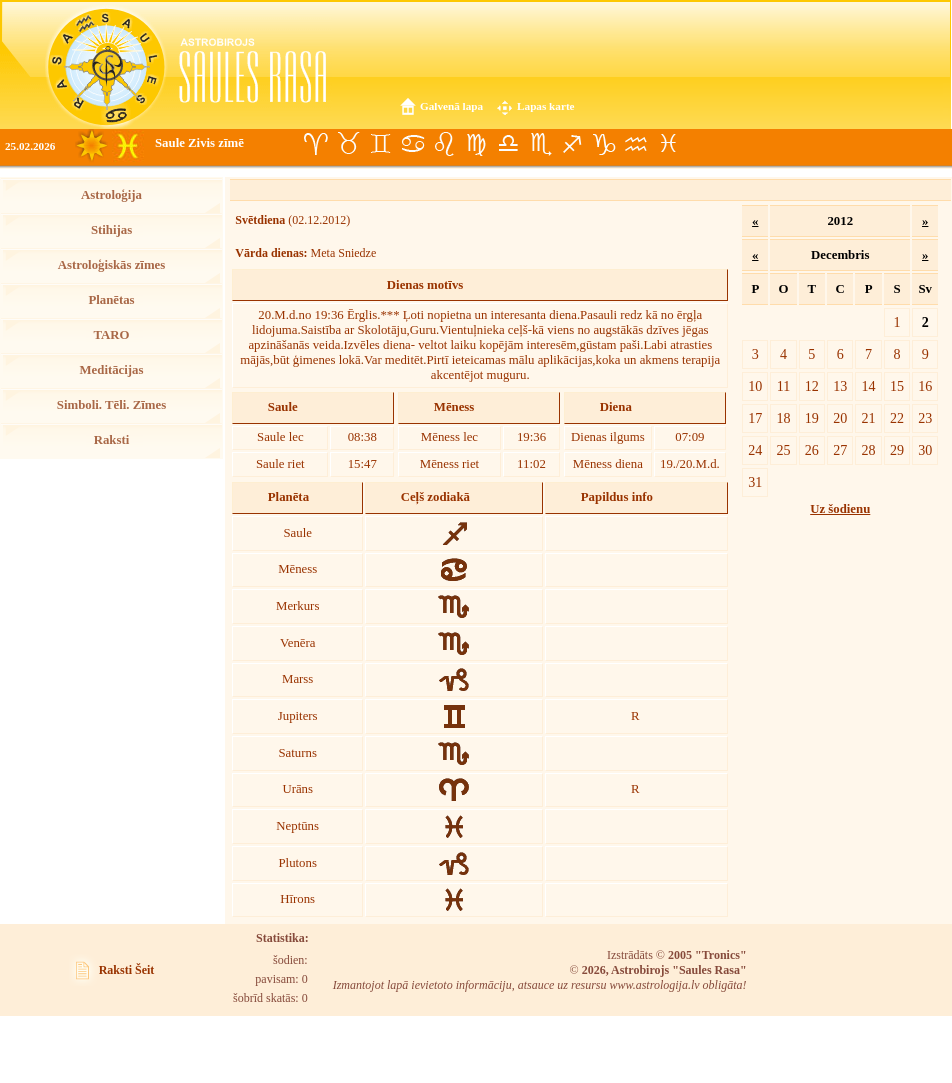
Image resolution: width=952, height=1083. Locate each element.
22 (897, 418)
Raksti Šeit (127, 970)
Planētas (111, 300)
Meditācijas (112, 370)
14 (869, 386)
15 (897, 386)
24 (755, 450)
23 (925, 418)
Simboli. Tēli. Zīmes (111, 405)
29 (897, 450)
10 (755, 386)
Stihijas (111, 230)
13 (840, 386)
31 (755, 482)
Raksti (112, 440)
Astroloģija (111, 195)
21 (869, 418)
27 (840, 450)
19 (812, 418)
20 (840, 418)
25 (783, 450)
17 (755, 418)
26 (812, 450)
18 (783, 418)
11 (784, 386)
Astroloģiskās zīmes (111, 265)
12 (812, 386)
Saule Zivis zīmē (199, 143)
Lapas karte (546, 106)
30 (925, 450)
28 (869, 450)
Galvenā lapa (451, 106)
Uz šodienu (840, 509)
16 (925, 386)
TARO (111, 335)
